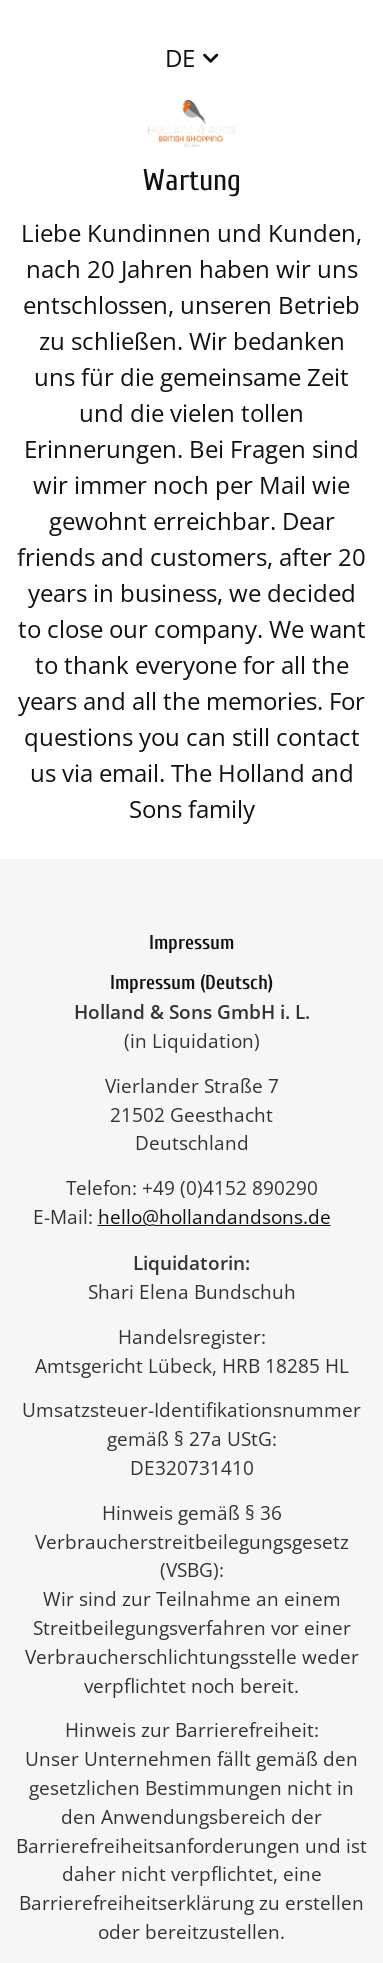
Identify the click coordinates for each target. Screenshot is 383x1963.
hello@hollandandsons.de (224, 1216)
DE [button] (180, 57)
